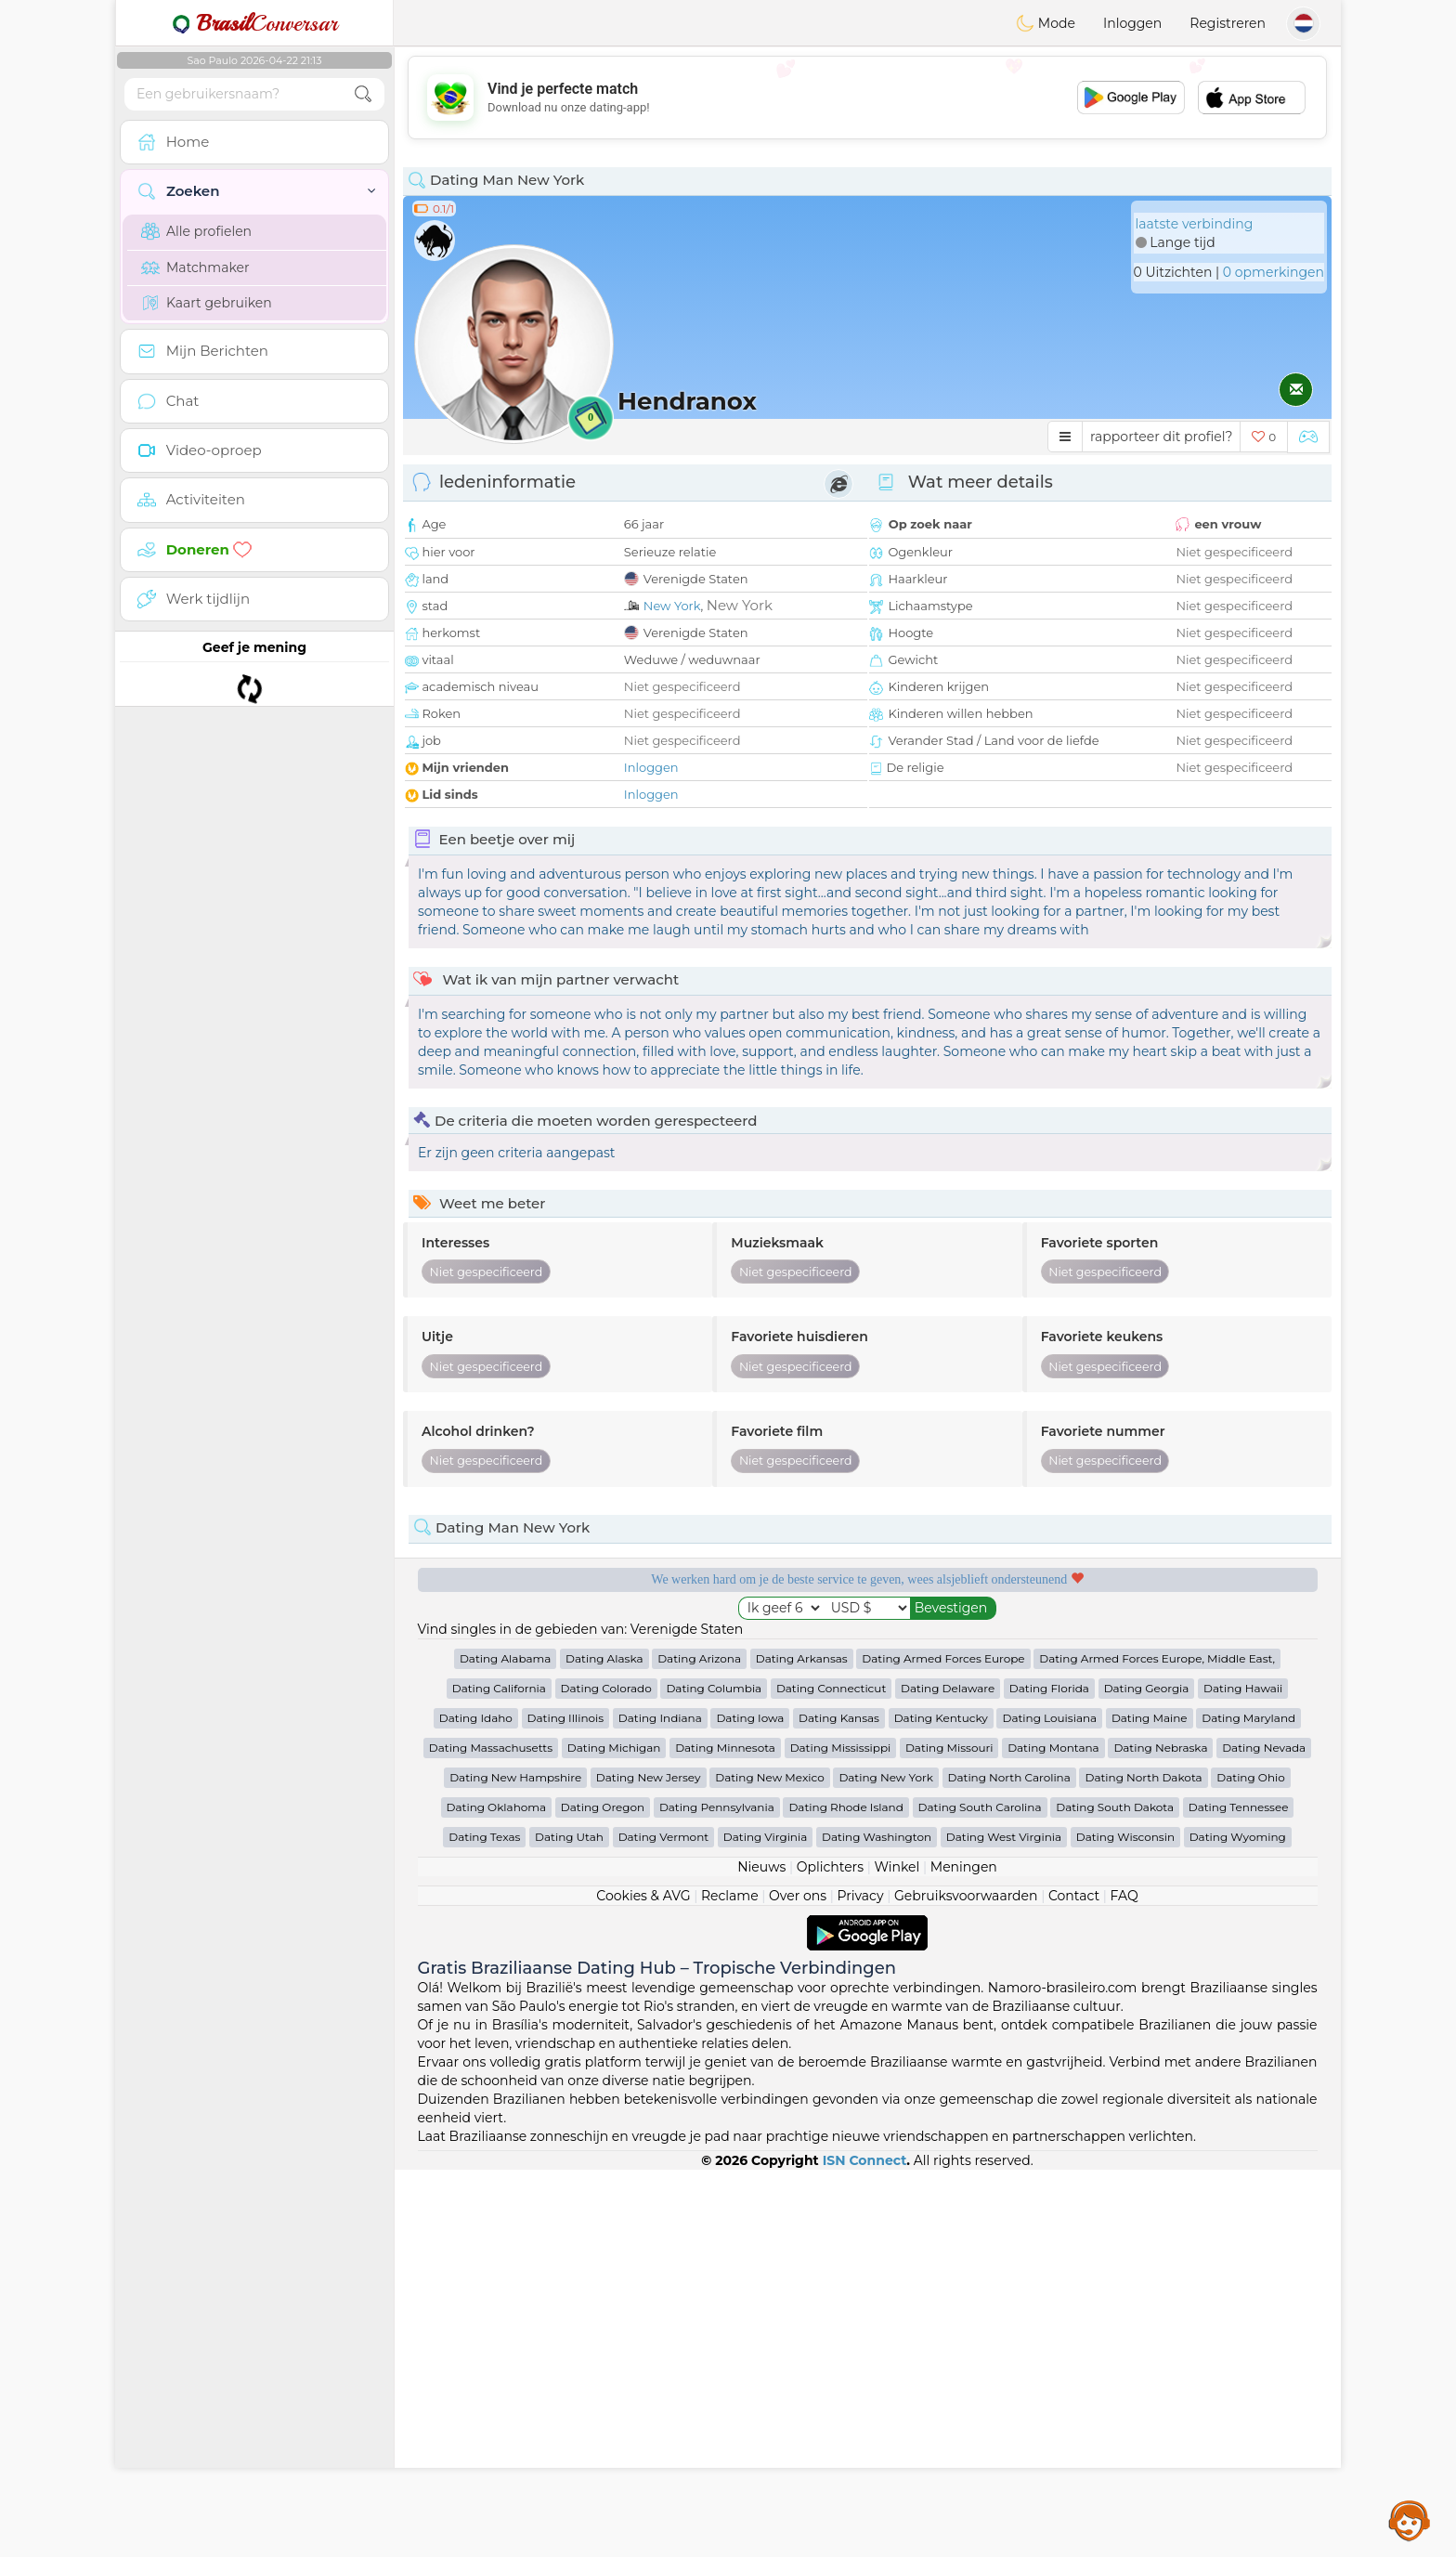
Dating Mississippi (840, 2135)
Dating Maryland (1248, 2105)
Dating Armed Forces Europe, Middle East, (1157, 2046)
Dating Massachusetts (490, 2135)
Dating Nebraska (1160, 2135)
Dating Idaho (476, 2105)
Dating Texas (484, 2224)
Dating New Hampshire (515, 2165)
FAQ (1124, 2283)
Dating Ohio (1250, 2165)
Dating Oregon (602, 2194)
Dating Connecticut (831, 2075)
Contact (1073, 2283)
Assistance (1409, 2520)
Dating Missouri (949, 2135)
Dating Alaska (604, 2046)
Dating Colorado (606, 2075)
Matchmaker (195, 267)
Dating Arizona (699, 2046)
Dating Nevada (1264, 2135)
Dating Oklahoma (497, 2194)
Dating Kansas (839, 2105)
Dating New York (885, 2165)
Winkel (896, 2254)
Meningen (963, 2254)
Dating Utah (569, 2224)
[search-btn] (363, 94)
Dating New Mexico (769, 2165)
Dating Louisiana (1049, 2105)
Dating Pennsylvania (716, 2194)
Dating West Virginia (1003, 2224)
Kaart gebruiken (206, 303)
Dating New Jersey (648, 2165)
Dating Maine (1150, 2105)
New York (672, 605)
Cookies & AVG (643, 2283)
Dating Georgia (1147, 2075)
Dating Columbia (713, 2075)
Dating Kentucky (941, 2105)
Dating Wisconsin (1125, 2224)
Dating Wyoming (1238, 2224)
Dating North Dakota (1143, 2165)
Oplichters (830, 2254)
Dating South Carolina (980, 2194)
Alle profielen (196, 231)
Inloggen (1132, 23)
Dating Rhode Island (845, 2194)
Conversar (254, 23)
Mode (1045, 23)
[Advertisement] (867, 97)
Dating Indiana (660, 2105)
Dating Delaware (947, 2075)
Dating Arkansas (802, 2046)
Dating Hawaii (1242, 2075)
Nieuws (761, 2254)
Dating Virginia (765, 2224)
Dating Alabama (505, 2046)
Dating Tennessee (1239, 2194)
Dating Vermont (663, 2224)
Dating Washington (876, 2224)
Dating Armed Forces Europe (943, 2046)
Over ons (797, 2283)
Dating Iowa (750, 2105)
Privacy (860, 2283)
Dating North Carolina (1009, 2165)
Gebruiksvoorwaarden (966, 2283)
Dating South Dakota (1115, 2194)
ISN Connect (865, 2547)
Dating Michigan (614, 2135)
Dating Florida (1049, 2075)
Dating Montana (1053, 2135)
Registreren (1228, 23)
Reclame (730, 2283)
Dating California (499, 2075)
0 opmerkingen (1273, 272)
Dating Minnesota (725, 2135)
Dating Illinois (565, 2105)
